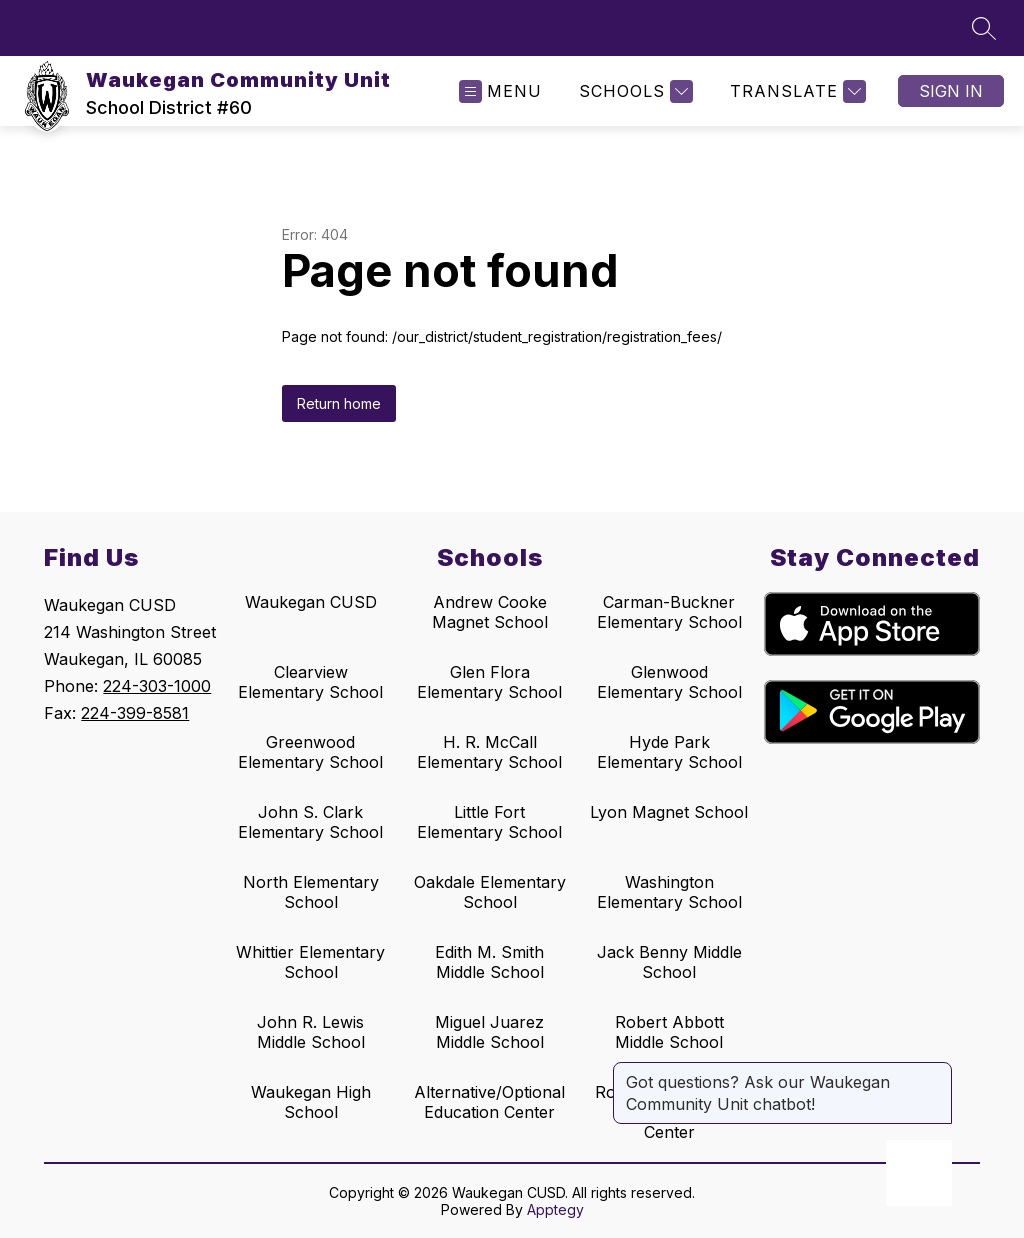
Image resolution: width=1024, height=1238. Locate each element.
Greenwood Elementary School (310, 752)
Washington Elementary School (669, 892)
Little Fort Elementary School (489, 822)
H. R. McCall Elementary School (489, 752)
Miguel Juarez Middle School (489, 1032)
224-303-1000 (157, 686)
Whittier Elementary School (310, 962)
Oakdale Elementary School (490, 892)
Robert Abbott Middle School (669, 1032)
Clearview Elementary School (310, 682)
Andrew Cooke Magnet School (490, 612)
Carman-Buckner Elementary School (669, 612)
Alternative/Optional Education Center (489, 1102)
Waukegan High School (311, 1102)
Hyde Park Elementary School (669, 752)
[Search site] (984, 28)
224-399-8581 (135, 713)
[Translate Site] (795, 91)
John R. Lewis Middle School (311, 1032)
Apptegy (555, 1209)
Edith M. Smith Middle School (489, 962)
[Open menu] (500, 91)
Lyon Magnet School (669, 812)
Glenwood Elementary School (669, 682)
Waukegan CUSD (311, 602)
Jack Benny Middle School (669, 962)
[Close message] (936, 1072)
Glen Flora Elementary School (489, 682)
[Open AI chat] (919, 1173)
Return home (339, 403)
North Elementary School (311, 892)
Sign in (951, 91)
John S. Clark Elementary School (310, 822)
